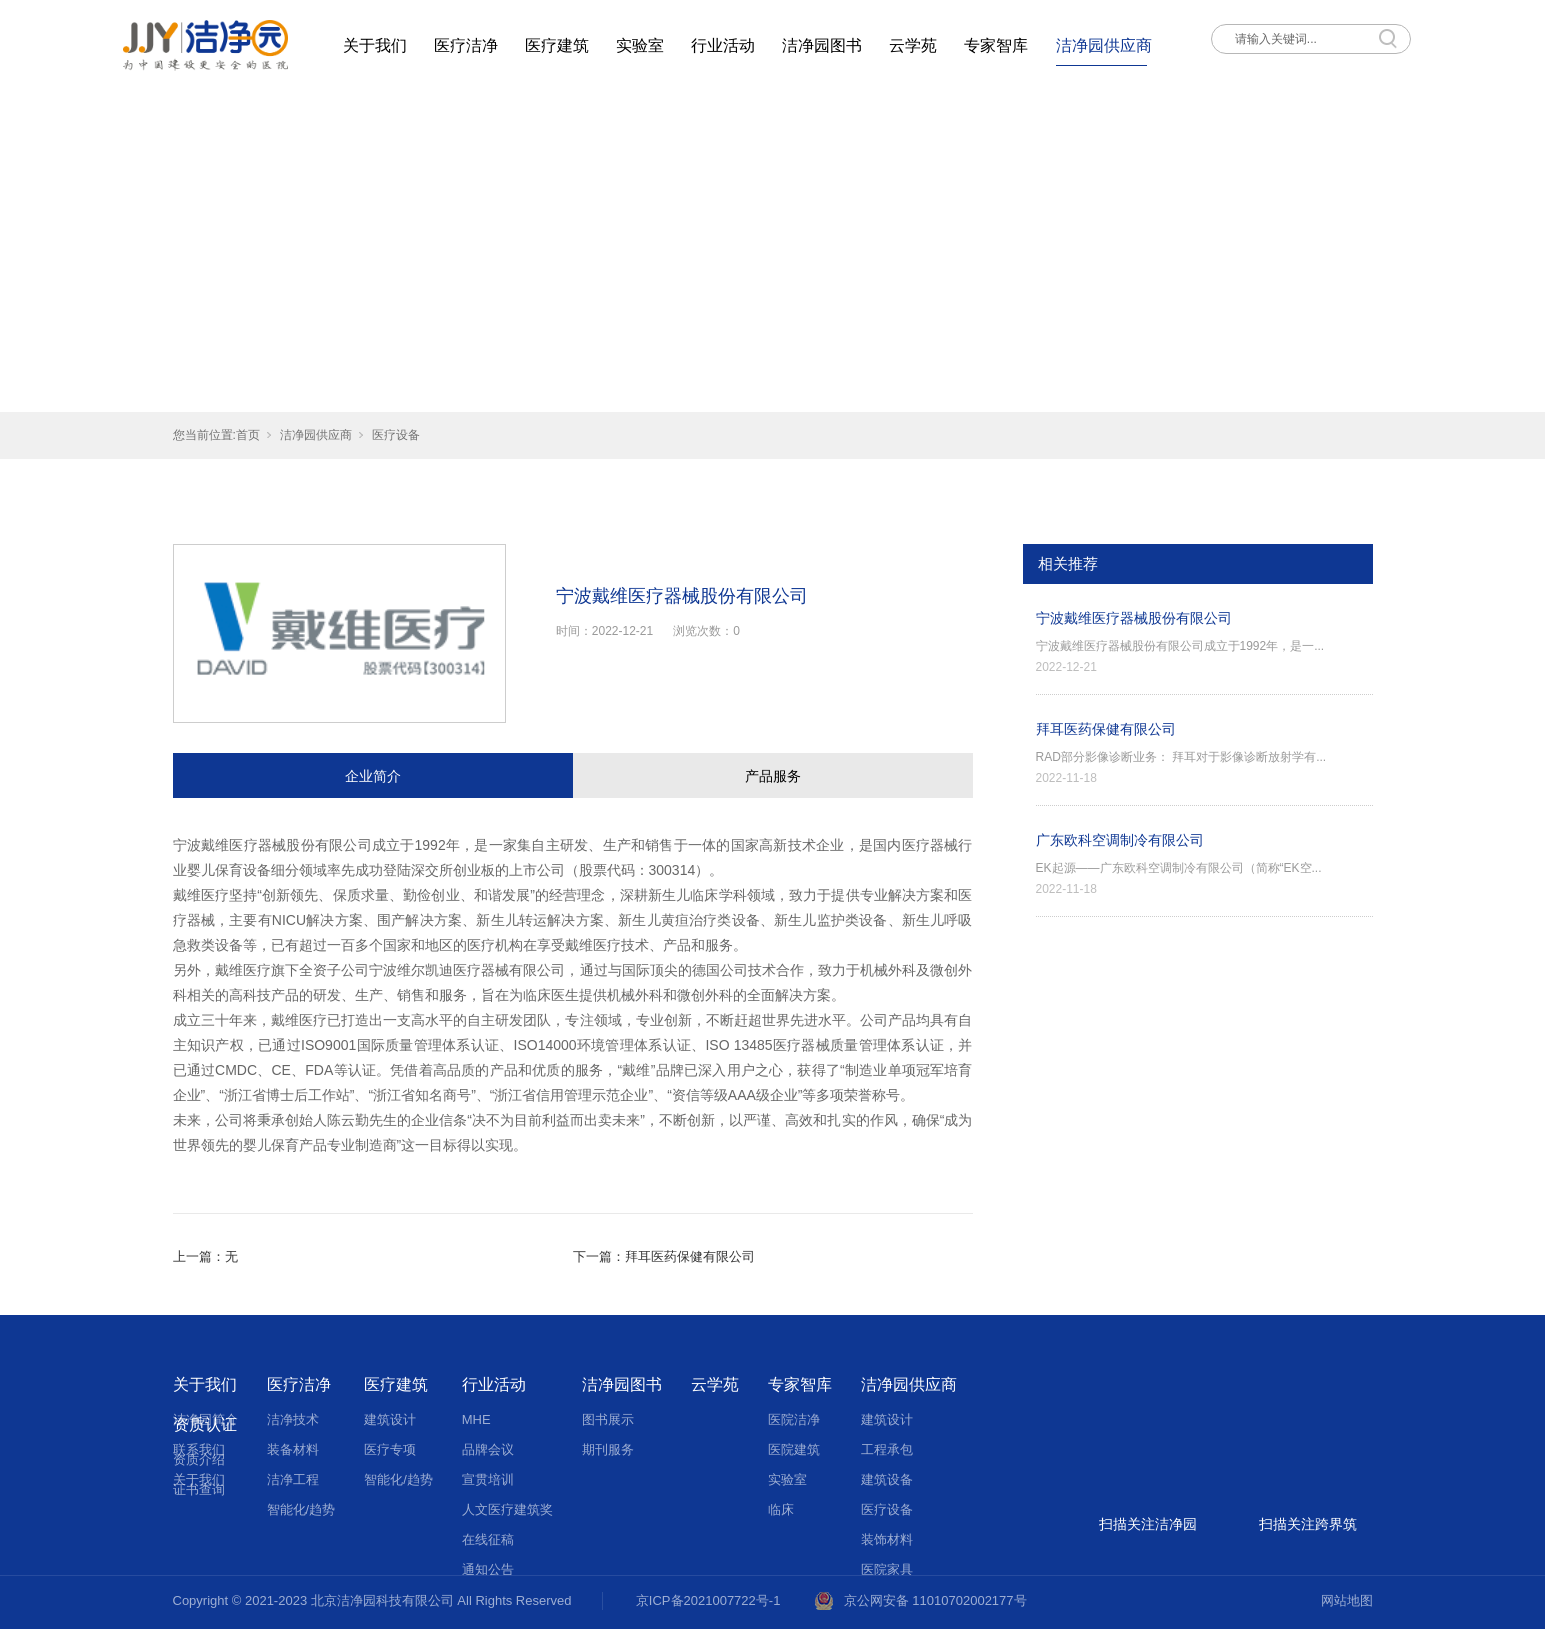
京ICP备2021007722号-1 (708, 1600)
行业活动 (723, 45)
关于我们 (375, 45)
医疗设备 (396, 435)
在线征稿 (488, 1539)
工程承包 (887, 1449)
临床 (781, 1509)
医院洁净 (794, 1419)
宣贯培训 (488, 1479)
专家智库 (996, 45)
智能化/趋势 (301, 1509)
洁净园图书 (822, 45)
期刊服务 (608, 1449)
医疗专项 (390, 1449)
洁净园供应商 (1104, 45)
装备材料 (293, 1449)
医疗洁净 (466, 45)
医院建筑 (794, 1449)
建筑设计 (390, 1419)
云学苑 (913, 45)
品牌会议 (488, 1449)
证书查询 (199, 1489)
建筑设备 (887, 1479)
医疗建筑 (557, 45)
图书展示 (608, 1419)
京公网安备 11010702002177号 (935, 1600)
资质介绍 (199, 1459)
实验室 (640, 45)
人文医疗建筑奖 (507, 1509)
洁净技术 (293, 1419)
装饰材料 (887, 1539)
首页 (248, 435)
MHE (476, 1419)
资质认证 (205, 1424)
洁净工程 (293, 1479)
